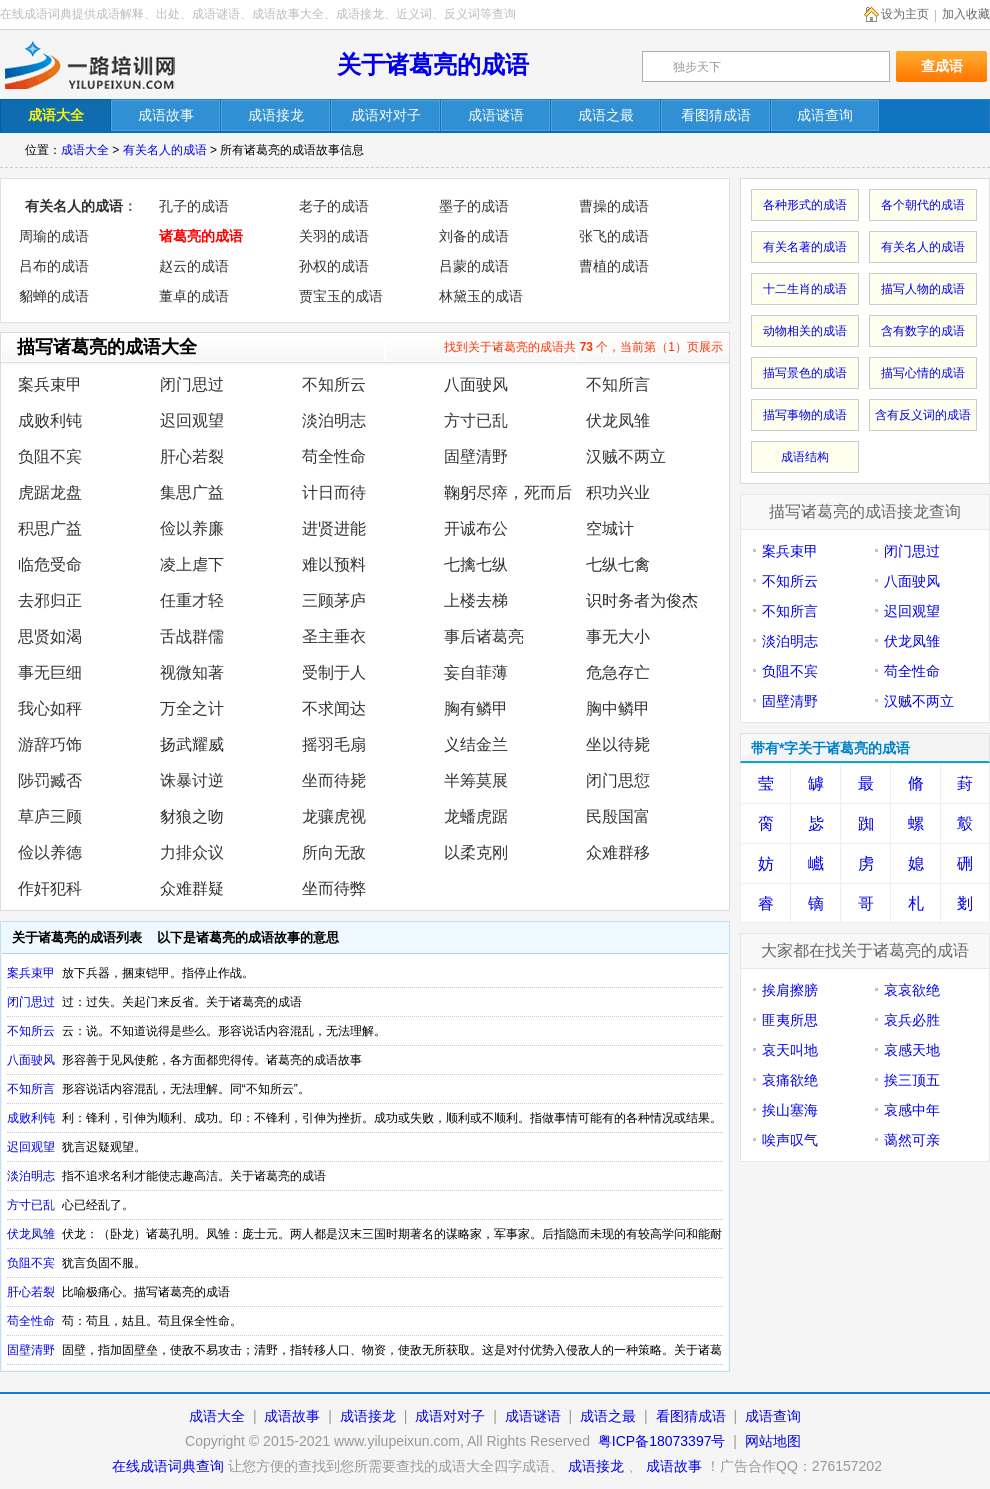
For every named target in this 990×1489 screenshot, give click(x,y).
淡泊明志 (334, 420)
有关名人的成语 (165, 150)
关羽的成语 (334, 236)
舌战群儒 (192, 636)
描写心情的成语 (923, 373)
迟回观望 (192, 420)
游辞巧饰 (50, 744)
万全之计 (192, 708)
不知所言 (618, 384)
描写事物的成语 (805, 415)
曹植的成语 (614, 266)
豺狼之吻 (192, 816)
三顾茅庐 (334, 600)
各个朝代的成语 (923, 205)
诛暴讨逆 (192, 780)
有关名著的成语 (805, 247)
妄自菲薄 (476, 672)
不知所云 (334, 384)
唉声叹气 (790, 1140)
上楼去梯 (476, 600)
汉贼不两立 (626, 456)
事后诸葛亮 (484, 636)
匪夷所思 (790, 1020)
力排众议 (192, 852)
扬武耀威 (192, 744)
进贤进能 (334, 528)
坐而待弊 (334, 888)
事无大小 (618, 636)
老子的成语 (334, 206)
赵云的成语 (194, 266)
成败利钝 (50, 420)
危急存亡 (618, 672)
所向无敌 (334, 852)
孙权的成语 (334, 266)
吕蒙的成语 (474, 266)
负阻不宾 (50, 456)
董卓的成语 (194, 296)
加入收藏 (966, 14)
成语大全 (85, 150)
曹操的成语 (614, 206)
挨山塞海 (790, 1110)
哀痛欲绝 (790, 1080)
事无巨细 (50, 672)
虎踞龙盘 (50, 492)
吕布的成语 (54, 266)
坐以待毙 (618, 744)
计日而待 (334, 492)
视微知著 (192, 672)
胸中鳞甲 (618, 708)
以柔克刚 (476, 852)
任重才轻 (192, 600)
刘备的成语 (474, 236)
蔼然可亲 (912, 1140)
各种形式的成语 (805, 205)
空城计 (610, 528)
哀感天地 (912, 1050)
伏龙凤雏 (618, 420)
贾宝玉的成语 (341, 296)
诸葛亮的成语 (201, 236)
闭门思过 (192, 384)
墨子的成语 (474, 206)
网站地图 (773, 1441)
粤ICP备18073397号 (664, 1441)
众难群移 (618, 852)
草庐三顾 (50, 816)
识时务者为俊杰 (642, 600)
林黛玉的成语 (481, 296)
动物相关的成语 (805, 331)
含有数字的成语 (923, 331)
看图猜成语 (691, 1416)
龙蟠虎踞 (476, 816)
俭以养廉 (192, 528)
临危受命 (50, 564)
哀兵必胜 (912, 1020)
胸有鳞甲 (476, 708)
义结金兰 (476, 744)
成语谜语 (533, 1416)
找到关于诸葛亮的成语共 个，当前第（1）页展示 (583, 347)
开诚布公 (476, 528)
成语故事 (292, 1416)
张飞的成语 (614, 236)
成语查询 (773, 1416)
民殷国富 (618, 816)
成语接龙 (368, 1416)
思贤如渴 (50, 636)
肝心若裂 (192, 456)
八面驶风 (476, 384)
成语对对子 (450, 1416)
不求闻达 (334, 708)
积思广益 (50, 528)
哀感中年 (912, 1110)
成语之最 (608, 1416)
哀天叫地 (790, 1050)
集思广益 (192, 492)
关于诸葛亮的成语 (433, 64)
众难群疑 (192, 888)
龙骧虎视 (334, 816)
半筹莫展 (476, 780)
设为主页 (905, 14)
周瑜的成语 (54, 236)
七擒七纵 (476, 564)
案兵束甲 (50, 384)
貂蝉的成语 (54, 296)
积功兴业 (618, 492)
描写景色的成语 (805, 373)
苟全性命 (334, 456)
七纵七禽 (618, 564)
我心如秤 (50, 708)
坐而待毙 (334, 780)
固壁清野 (476, 456)
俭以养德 (50, 852)
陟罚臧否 (50, 780)
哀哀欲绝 (912, 990)
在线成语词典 (107, 65)
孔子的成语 (194, 206)
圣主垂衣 (334, 636)
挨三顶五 (912, 1080)
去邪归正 (50, 600)
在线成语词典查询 (168, 1466)
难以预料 (334, 564)
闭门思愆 (618, 780)
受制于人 (334, 672)
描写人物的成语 (923, 289)
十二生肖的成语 (805, 289)
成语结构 (805, 457)
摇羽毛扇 (334, 744)
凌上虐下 (192, 564)
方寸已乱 (476, 420)
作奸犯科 (50, 888)
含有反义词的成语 (923, 415)
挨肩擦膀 (790, 990)
